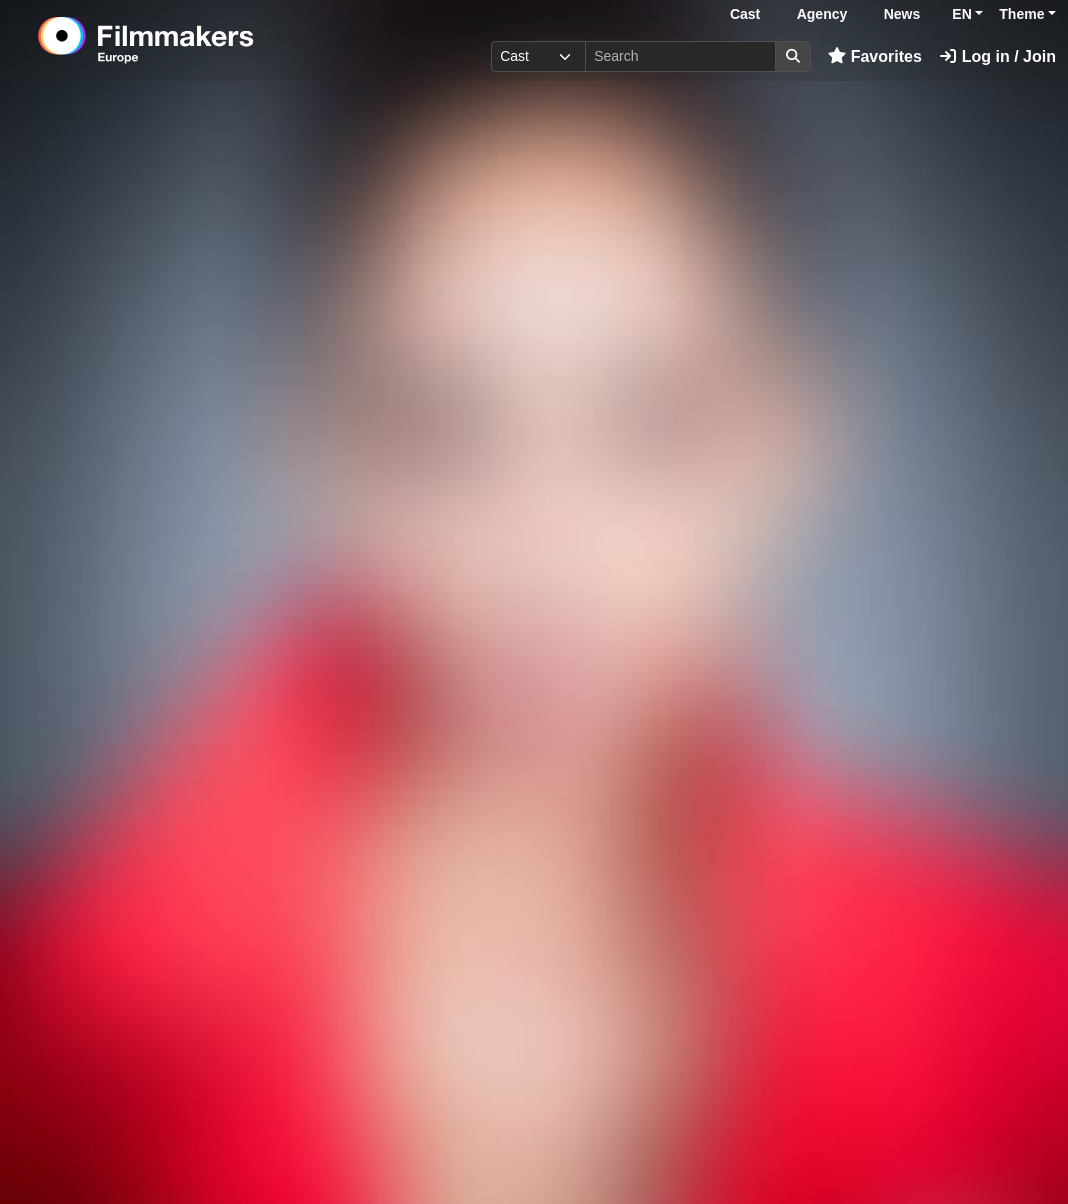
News (902, 14)
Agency (822, 14)
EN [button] (961, 14)
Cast (745, 14)
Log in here (761, 1142)
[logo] (195, 40)
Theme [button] (1021, 14)
